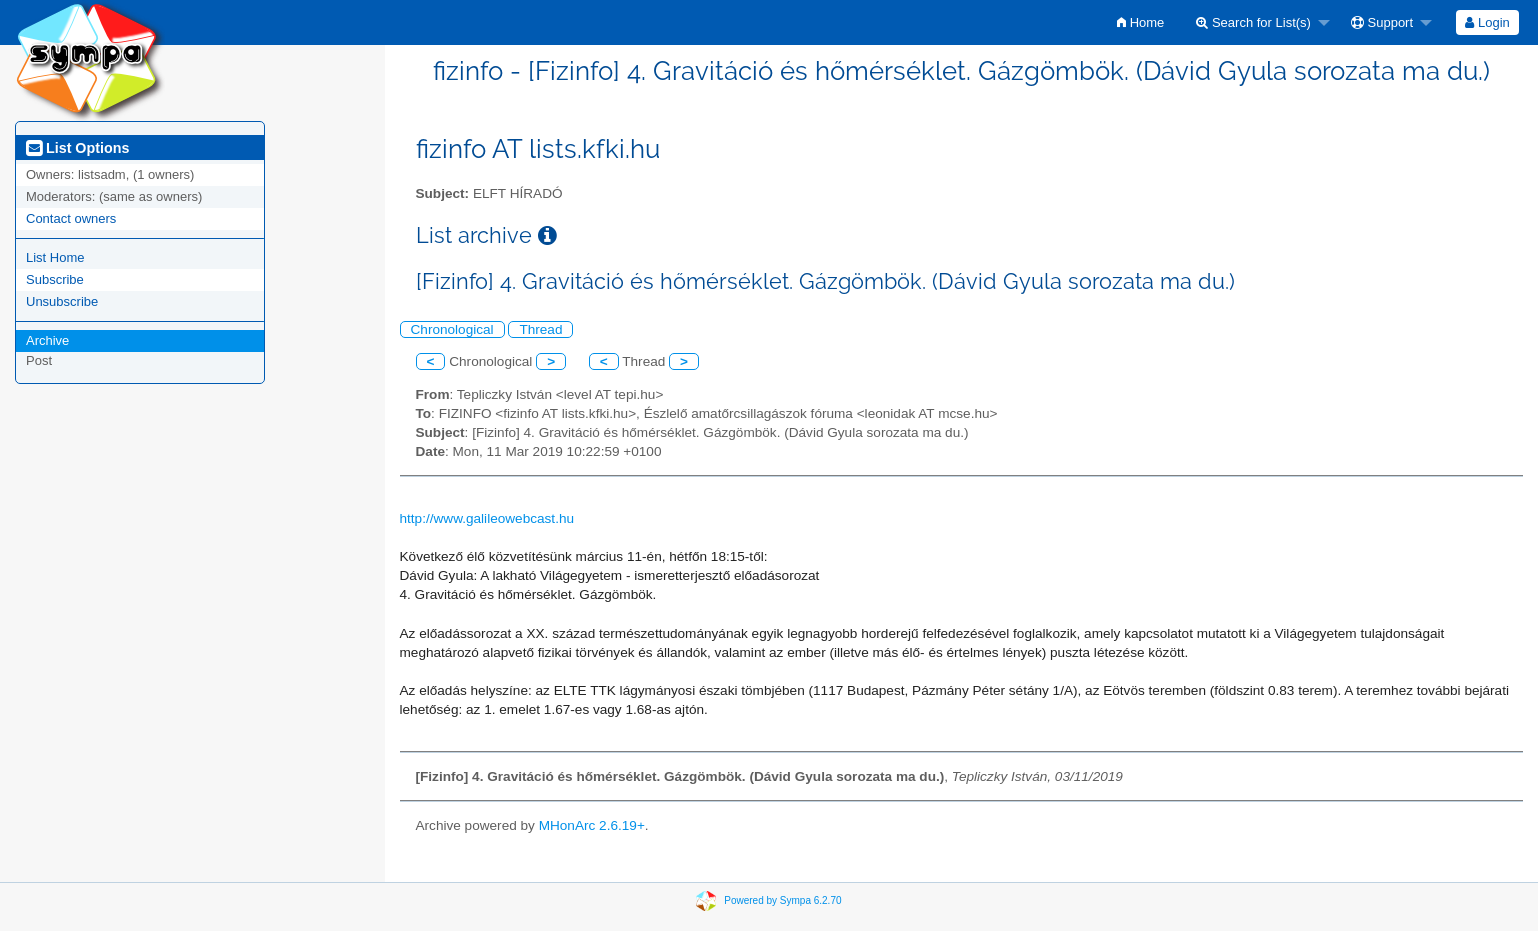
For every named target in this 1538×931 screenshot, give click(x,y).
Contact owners (71, 218)
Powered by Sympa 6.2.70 (782, 900)
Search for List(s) (1253, 22)
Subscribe (55, 279)
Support (1382, 22)
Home (1140, 22)
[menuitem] (1140, 22)
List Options (77, 148)
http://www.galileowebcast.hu (487, 518)
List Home (55, 257)
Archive (47, 340)
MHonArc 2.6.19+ (592, 825)
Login (1487, 22)
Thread (540, 329)
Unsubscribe (62, 301)
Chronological (452, 329)
